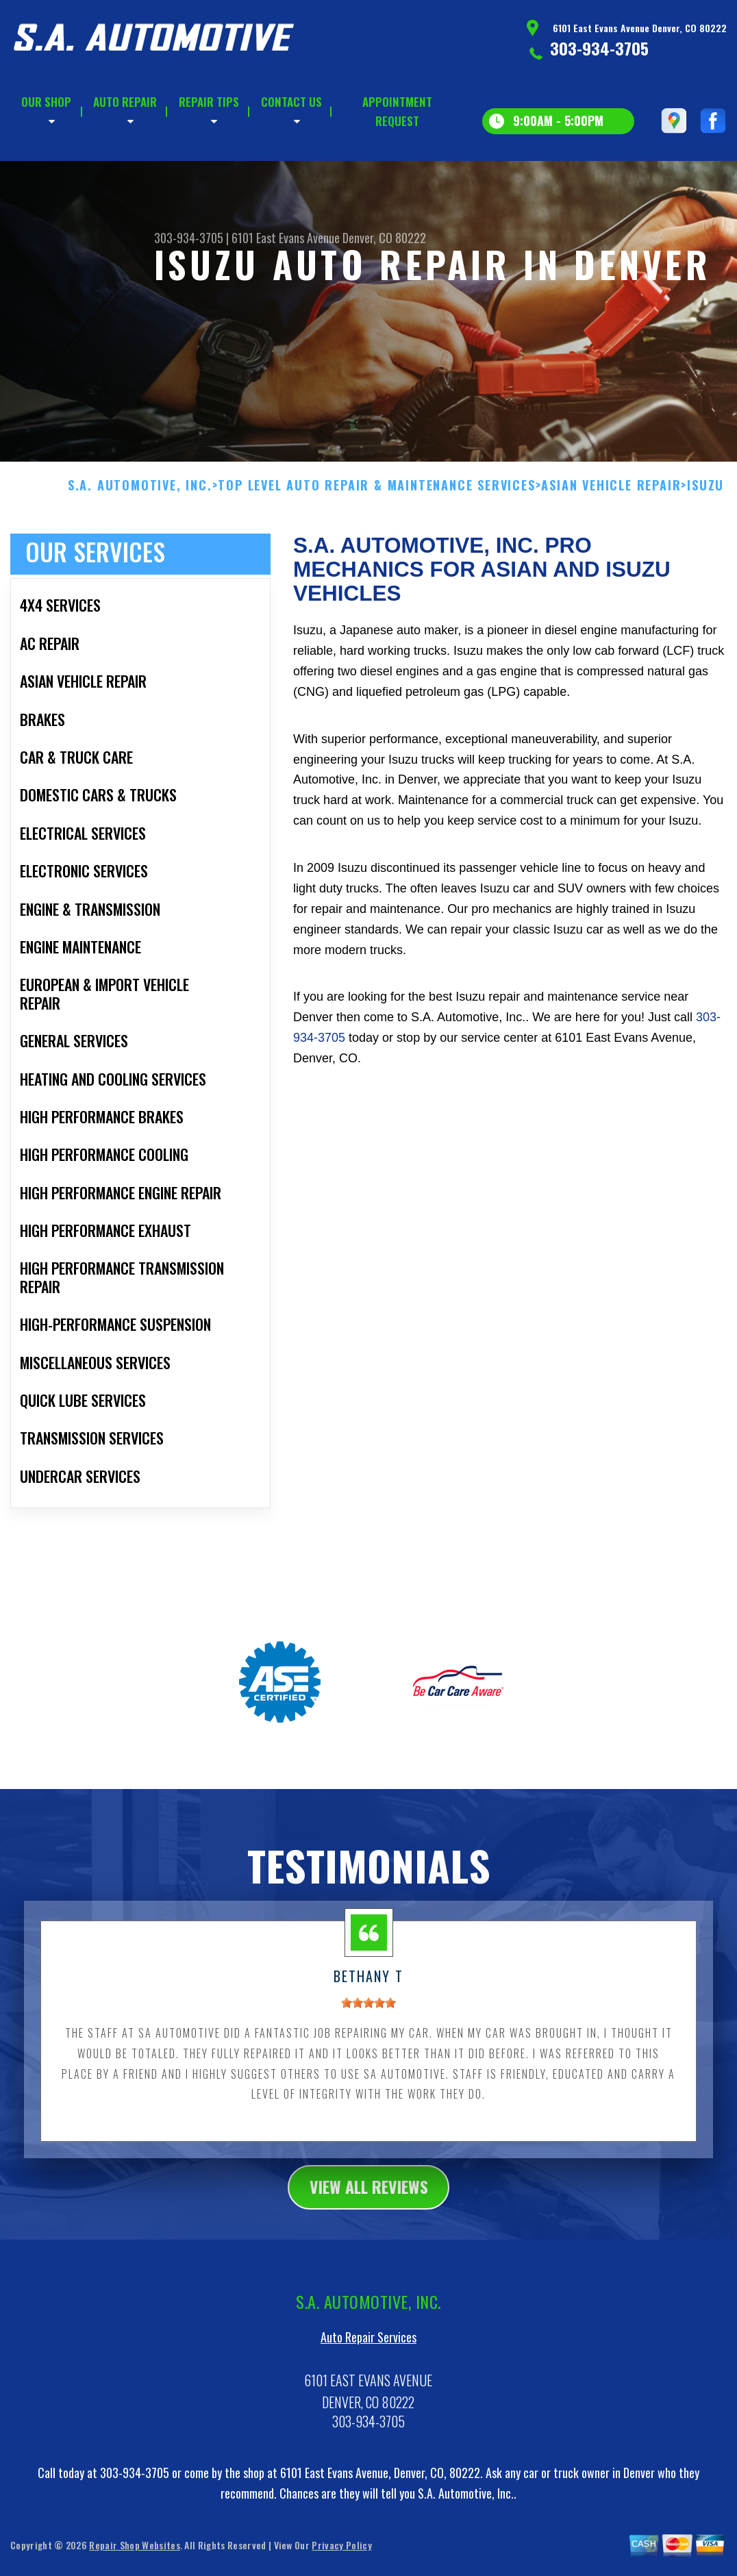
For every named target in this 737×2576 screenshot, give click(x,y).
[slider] (368, 2069)
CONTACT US (291, 101)
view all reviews (369, 2253)
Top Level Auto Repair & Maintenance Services (376, 552)
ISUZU (705, 552)
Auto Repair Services (368, 2405)
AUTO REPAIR (125, 101)
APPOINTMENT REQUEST (397, 111)
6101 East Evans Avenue (286, 238)
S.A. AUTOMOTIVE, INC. (140, 552)
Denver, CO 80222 (384, 238)
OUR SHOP (46, 101)
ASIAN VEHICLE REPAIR (611, 552)
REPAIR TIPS (209, 101)
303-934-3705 (599, 48)
